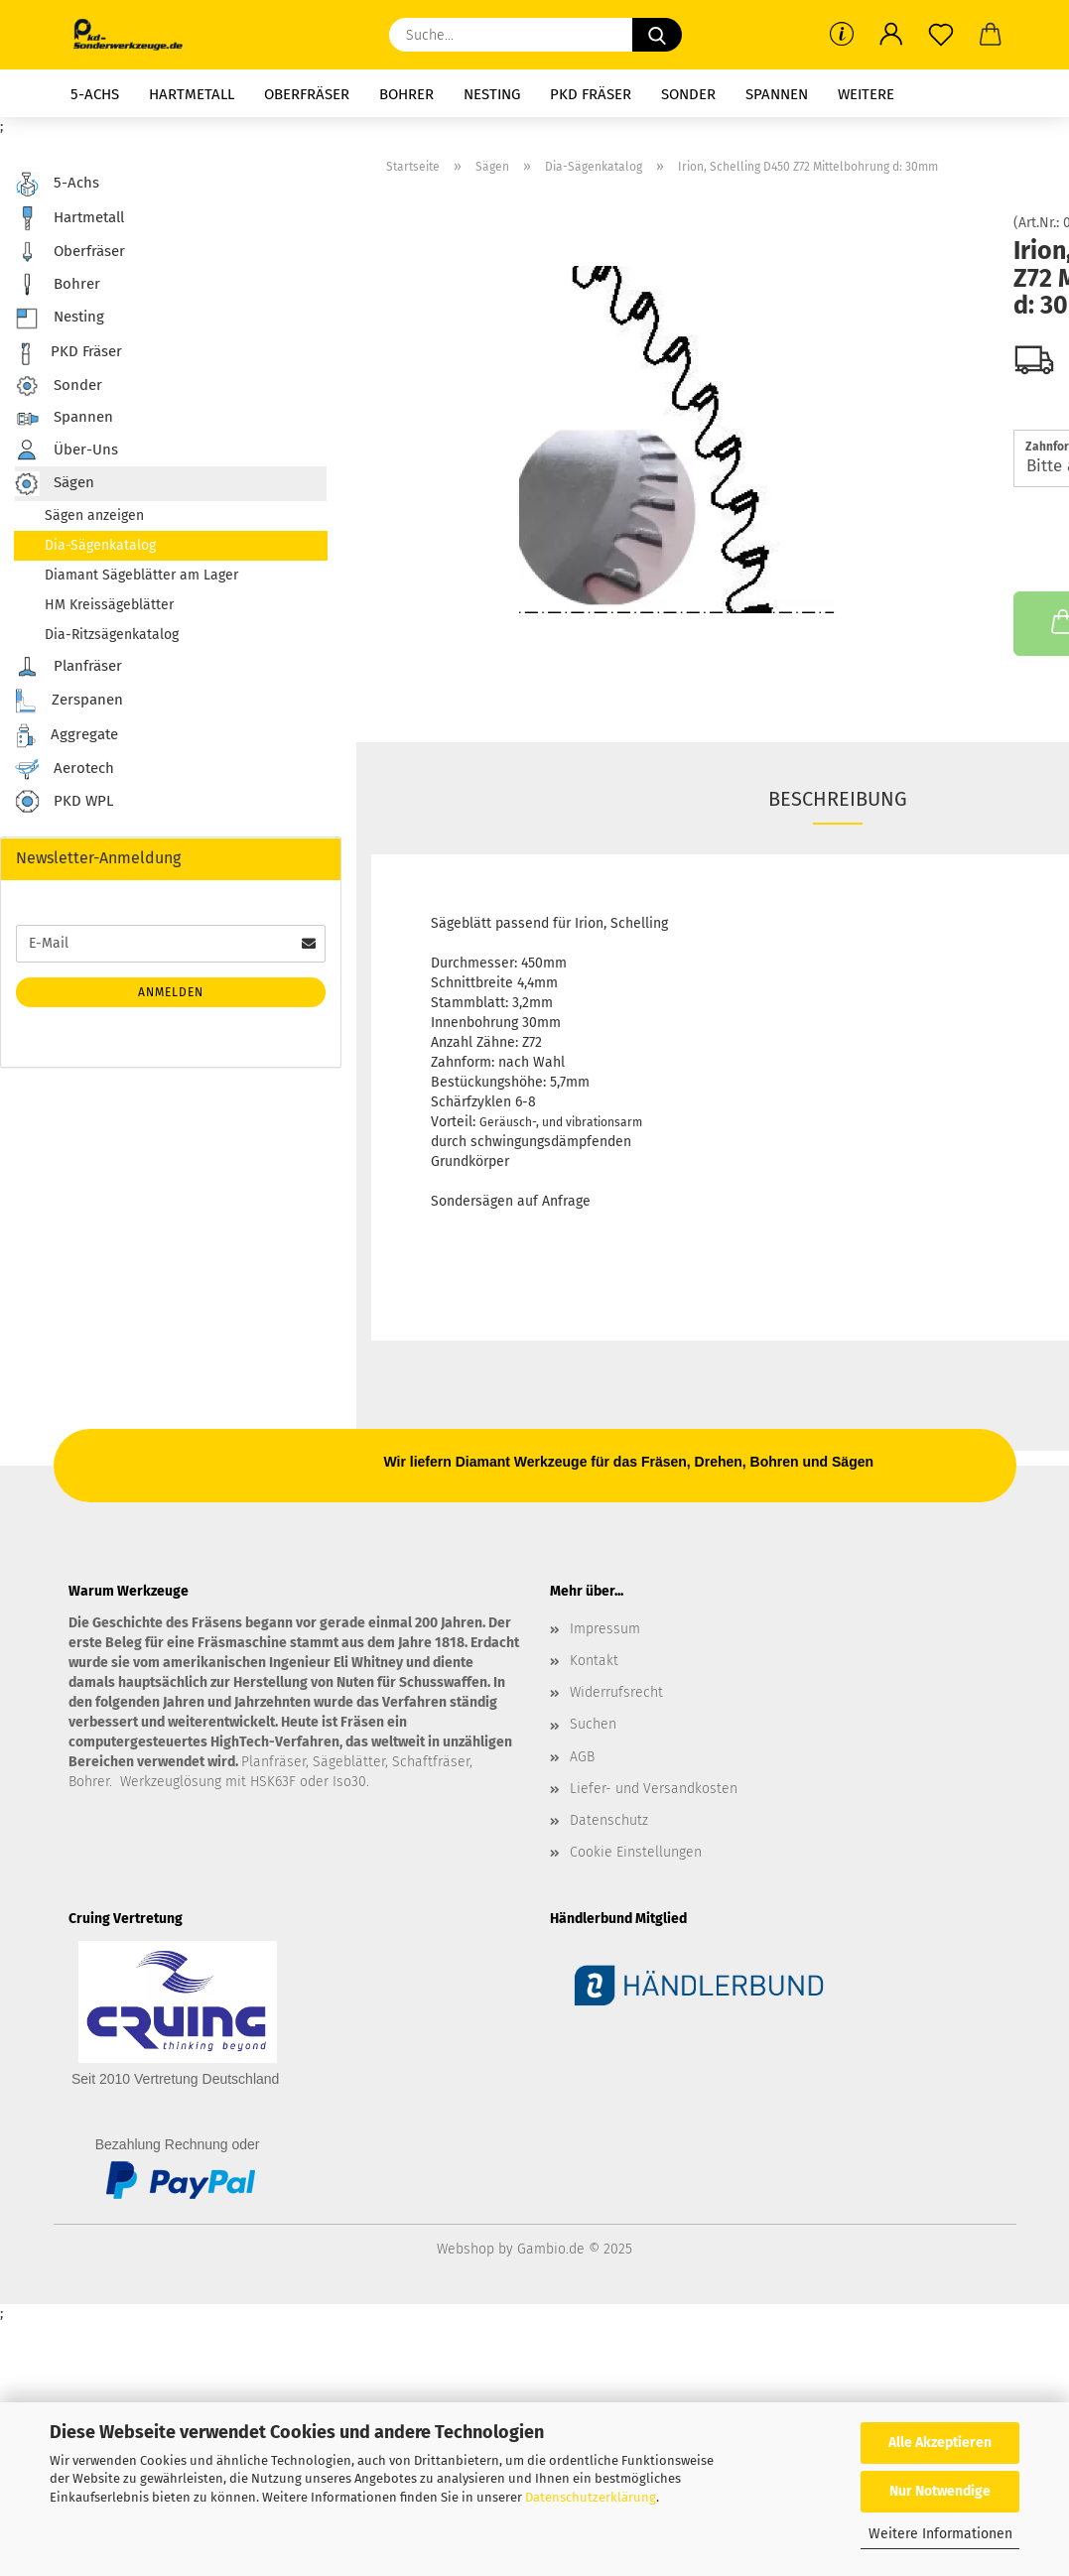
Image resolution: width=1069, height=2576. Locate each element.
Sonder (688, 94)
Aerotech (64, 769)
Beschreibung (837, 799)
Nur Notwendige (940, 2491)
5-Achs (94, 94)
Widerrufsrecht (616, 1692)
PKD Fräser (590, 94)
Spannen (776, 94)
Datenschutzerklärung (590, 2497)
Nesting (492, 94)
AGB (582, 1756)
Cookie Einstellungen (636, 1852)
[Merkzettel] (941, 34)
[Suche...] (657, 35)
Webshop (465, 2249)
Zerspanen (69, 701)
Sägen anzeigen (94, 515)
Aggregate (66, 735)
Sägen (54, 483)
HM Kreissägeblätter (109, 604)
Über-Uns (66, 450)
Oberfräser (306, 94)
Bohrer (406, 94)
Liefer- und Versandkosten (653, 1788)
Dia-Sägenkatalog (100, 545)
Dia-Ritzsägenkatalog (112, 634)
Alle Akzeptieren (940, 2442)
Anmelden (170, 992)
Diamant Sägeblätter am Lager (141, 575)
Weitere (866, 94)
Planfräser (68, 667)
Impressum (605, 1628)
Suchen (593, 1724)
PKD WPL (64, 802)
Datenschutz (609, 1820)
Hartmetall (191, 94)
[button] (891, 34)
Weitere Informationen (940, 2533)
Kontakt (594, 1660)
